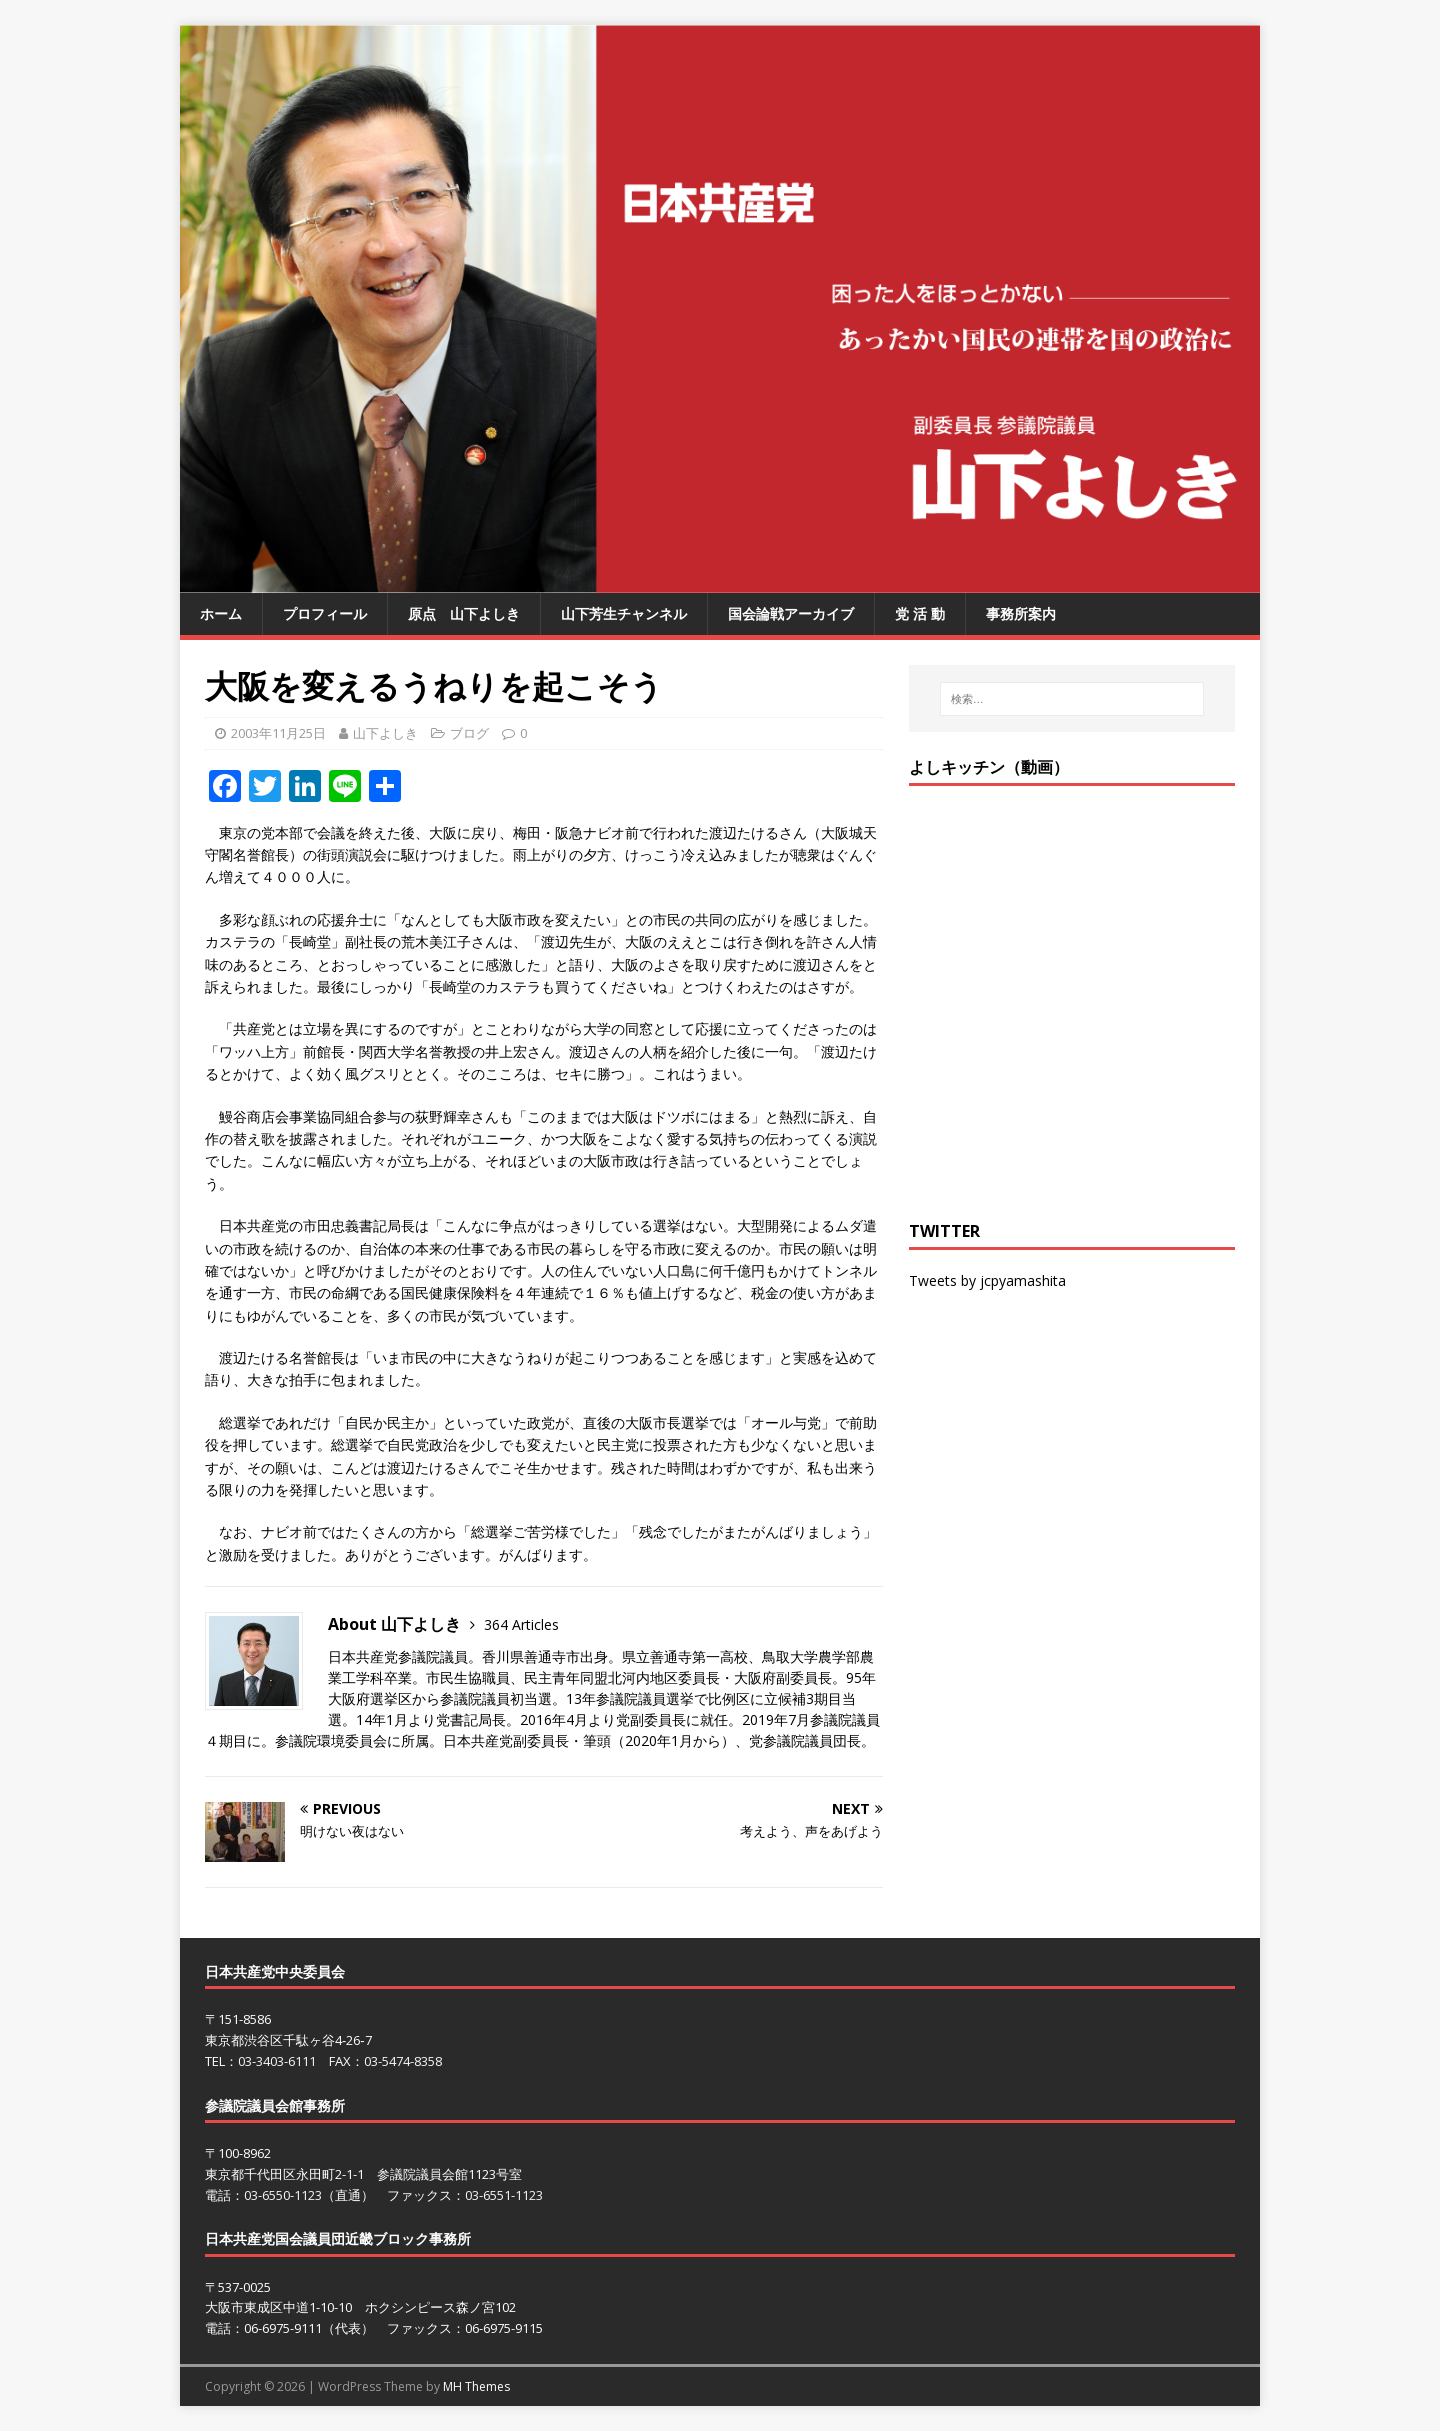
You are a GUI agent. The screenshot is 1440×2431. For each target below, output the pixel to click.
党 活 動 (920, 613)
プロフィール (325, 613)
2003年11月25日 (278, 733)
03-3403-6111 (277, 2061)
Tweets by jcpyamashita (987, 1280)
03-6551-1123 (504, 2195)
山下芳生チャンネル (624, 613)
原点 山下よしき (464, 613)
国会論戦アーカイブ (791, 613)
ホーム (221, 613)
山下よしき (385, 733)
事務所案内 (1021, 613)
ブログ (469, 733)
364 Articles (521, 1624)
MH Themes (476, 2386)
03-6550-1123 (283, 2195)
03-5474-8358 (403, 2061)
